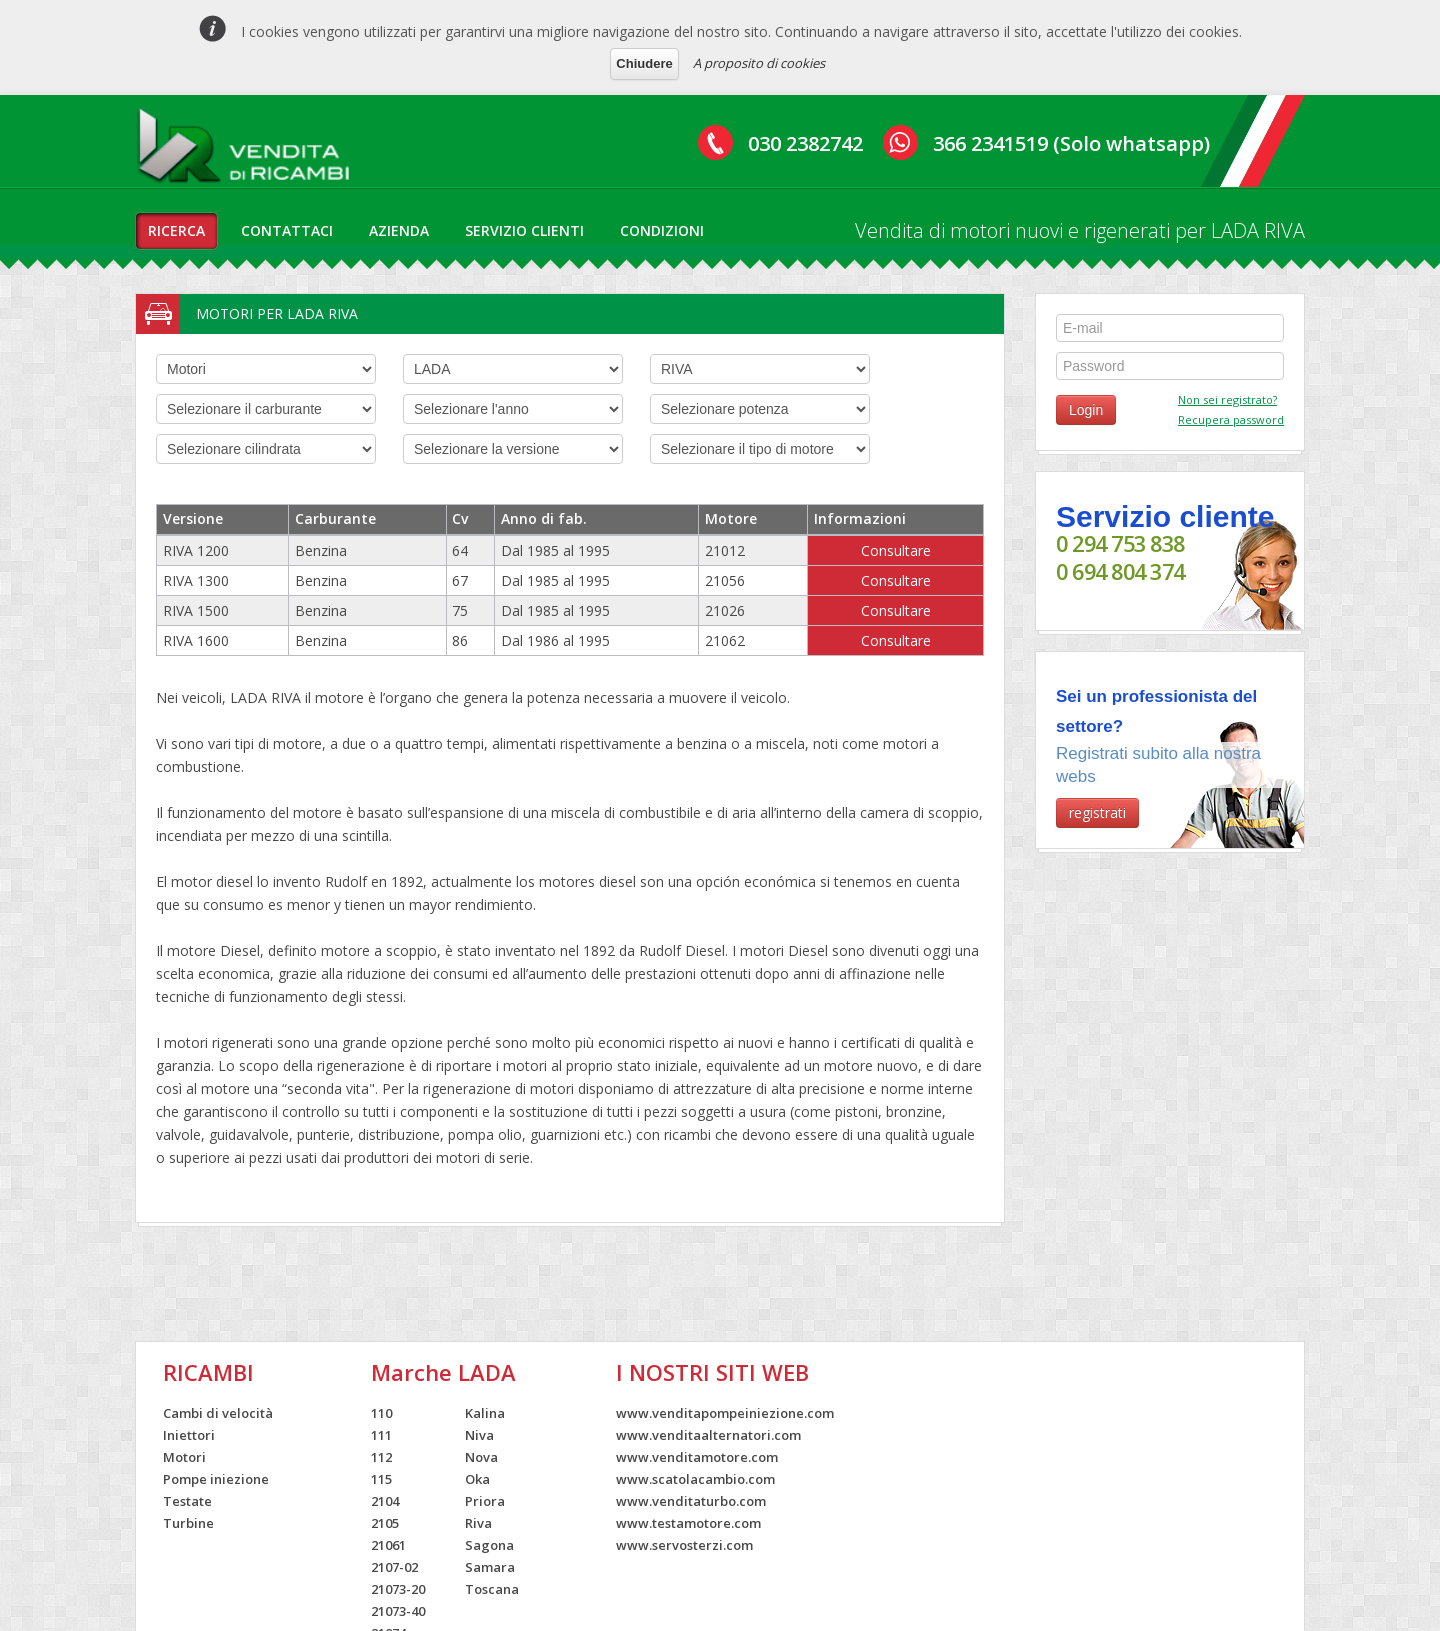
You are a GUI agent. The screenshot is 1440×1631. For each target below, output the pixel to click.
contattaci (287, 230)
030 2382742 (805, 143)
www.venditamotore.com (697, 1457)
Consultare (896, 550)
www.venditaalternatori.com (708, 1435)
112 (381, 1457)
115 (381, 1479)
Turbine (188, 1523)
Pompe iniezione (216, 1479)
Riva (478, 1523)
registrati (1097, 812)
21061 (388, 1545)
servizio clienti (524, 230)
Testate (187, 1501)
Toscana (492, 1589)
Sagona (489, 1545)
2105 (385, 1523)
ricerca (176, 230)
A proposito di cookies (759, 63)
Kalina (485, 1413)
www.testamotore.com (688, 1523)
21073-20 (398, 1589)
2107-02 (394, 1567)
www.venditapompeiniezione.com (725, 1413)
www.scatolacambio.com (695, 1479)
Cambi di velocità (218, 1413)
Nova (481, 1457)
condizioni (662, 230)
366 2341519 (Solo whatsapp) (1071, 143)
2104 (385, 1501)
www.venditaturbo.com (691, 1501)
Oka (477, 1479)
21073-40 (398, 1611)
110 (381, 1413)
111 (381, 1435)
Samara (490, 1567)
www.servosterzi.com (684, 1545)
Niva (479, 1435)
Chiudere (644, 63)
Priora (485, 1501)
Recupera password (1231, 419)
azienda (399, 230)
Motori (184, 1457)
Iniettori (189, 1435)
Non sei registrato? (1227, 399)
